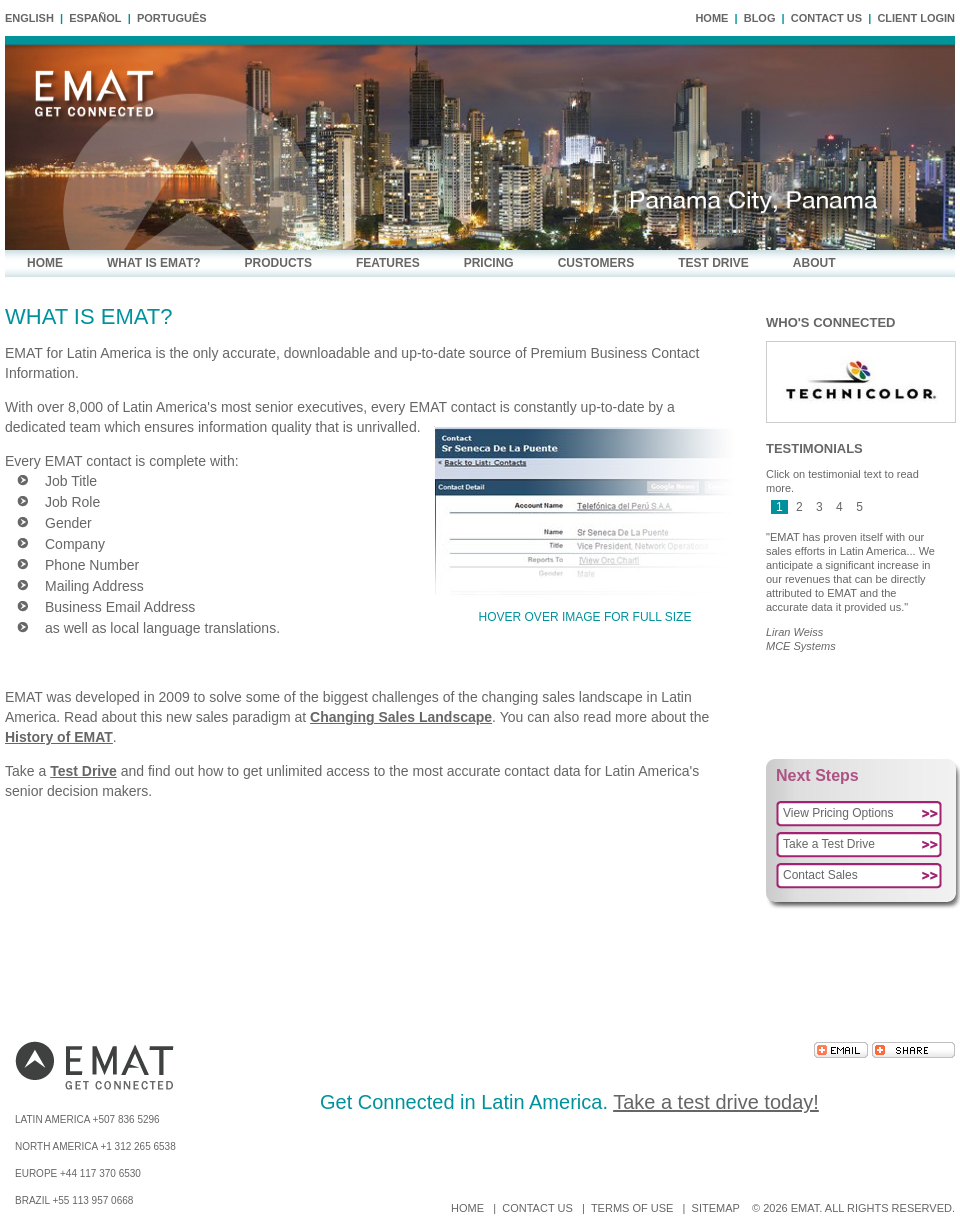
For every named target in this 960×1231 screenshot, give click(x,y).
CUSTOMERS (596, 263)
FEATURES (388, 263)
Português (172, 18)
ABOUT (814, 263)
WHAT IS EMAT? (154, 263)
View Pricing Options (838, 813)
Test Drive (83, 771)
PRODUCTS (278, 263)
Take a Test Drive (829, 844)
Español (95, 18)
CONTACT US (826, 18)
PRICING (489, 263)
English (29, 18)
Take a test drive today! (716, 1102)
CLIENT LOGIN (916, 18)
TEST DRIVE (713, 263)
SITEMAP (716, 1208)
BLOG (760, 18)
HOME (711, 18)
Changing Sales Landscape (401, 717)
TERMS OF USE (632, 1208)
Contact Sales (820, 875)
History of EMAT (59, 737)
